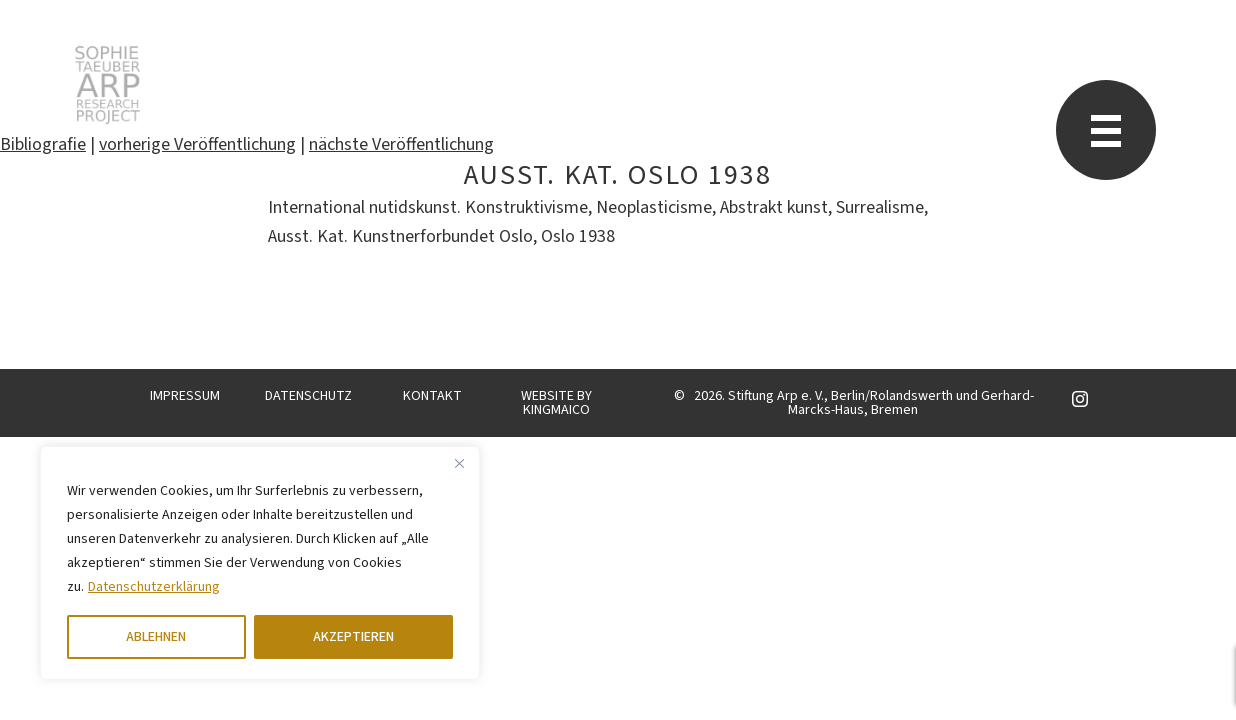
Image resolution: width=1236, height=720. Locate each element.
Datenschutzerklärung (154, 587)
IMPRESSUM (185, 396)
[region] (260, 563)
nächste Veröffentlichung (401, 144)
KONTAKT (432, 396)
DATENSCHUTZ (308, 396)
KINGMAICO (556, 410)
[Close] (459, 463)
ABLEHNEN (156, 637)
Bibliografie (43, 144)
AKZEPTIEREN (353, 637)
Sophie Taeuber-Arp (107, 85)
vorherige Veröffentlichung (197, 144)
